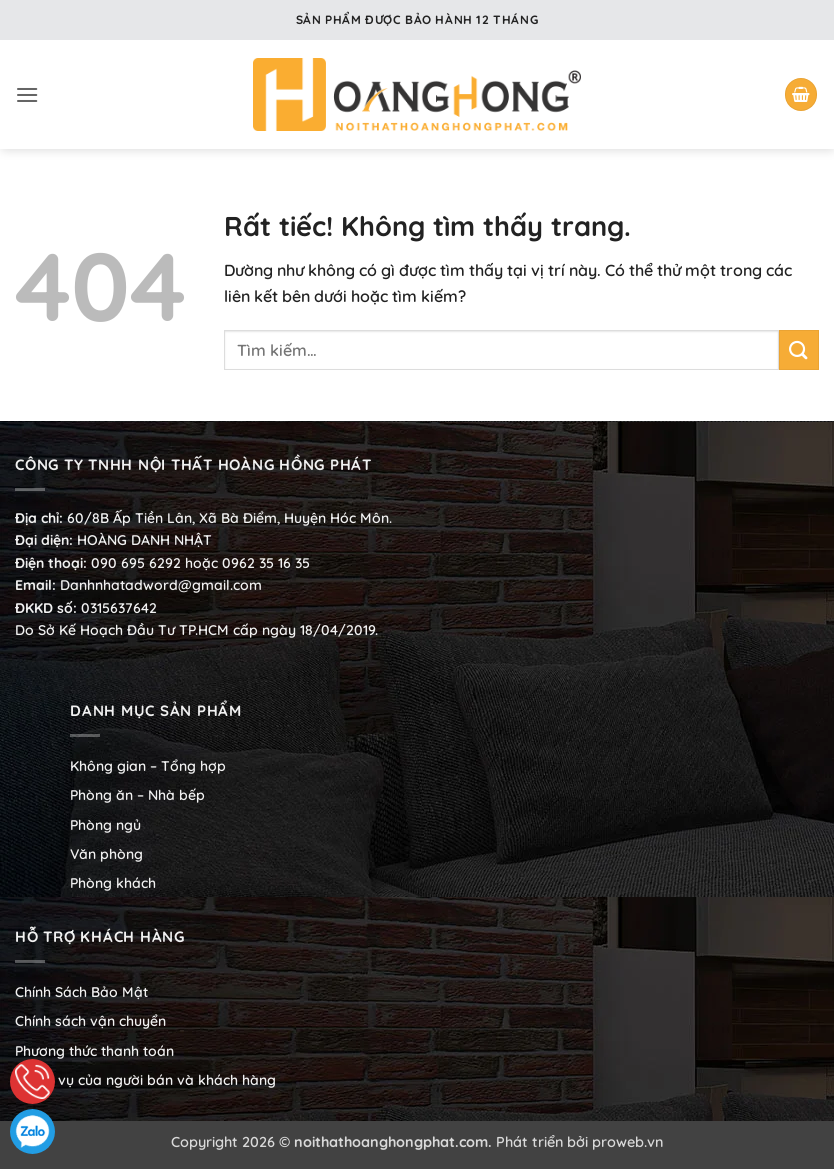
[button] (27, 94)
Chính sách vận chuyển (90, 1021)
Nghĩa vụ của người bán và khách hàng (145, 1080)
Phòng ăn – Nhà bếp (137, 795)
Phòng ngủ (105, 825)
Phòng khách (113, 883)
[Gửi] (799, 349)
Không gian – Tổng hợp (148, 766)
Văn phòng (106, 854)
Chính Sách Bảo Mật (81, 992)
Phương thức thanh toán (94, 1051)
